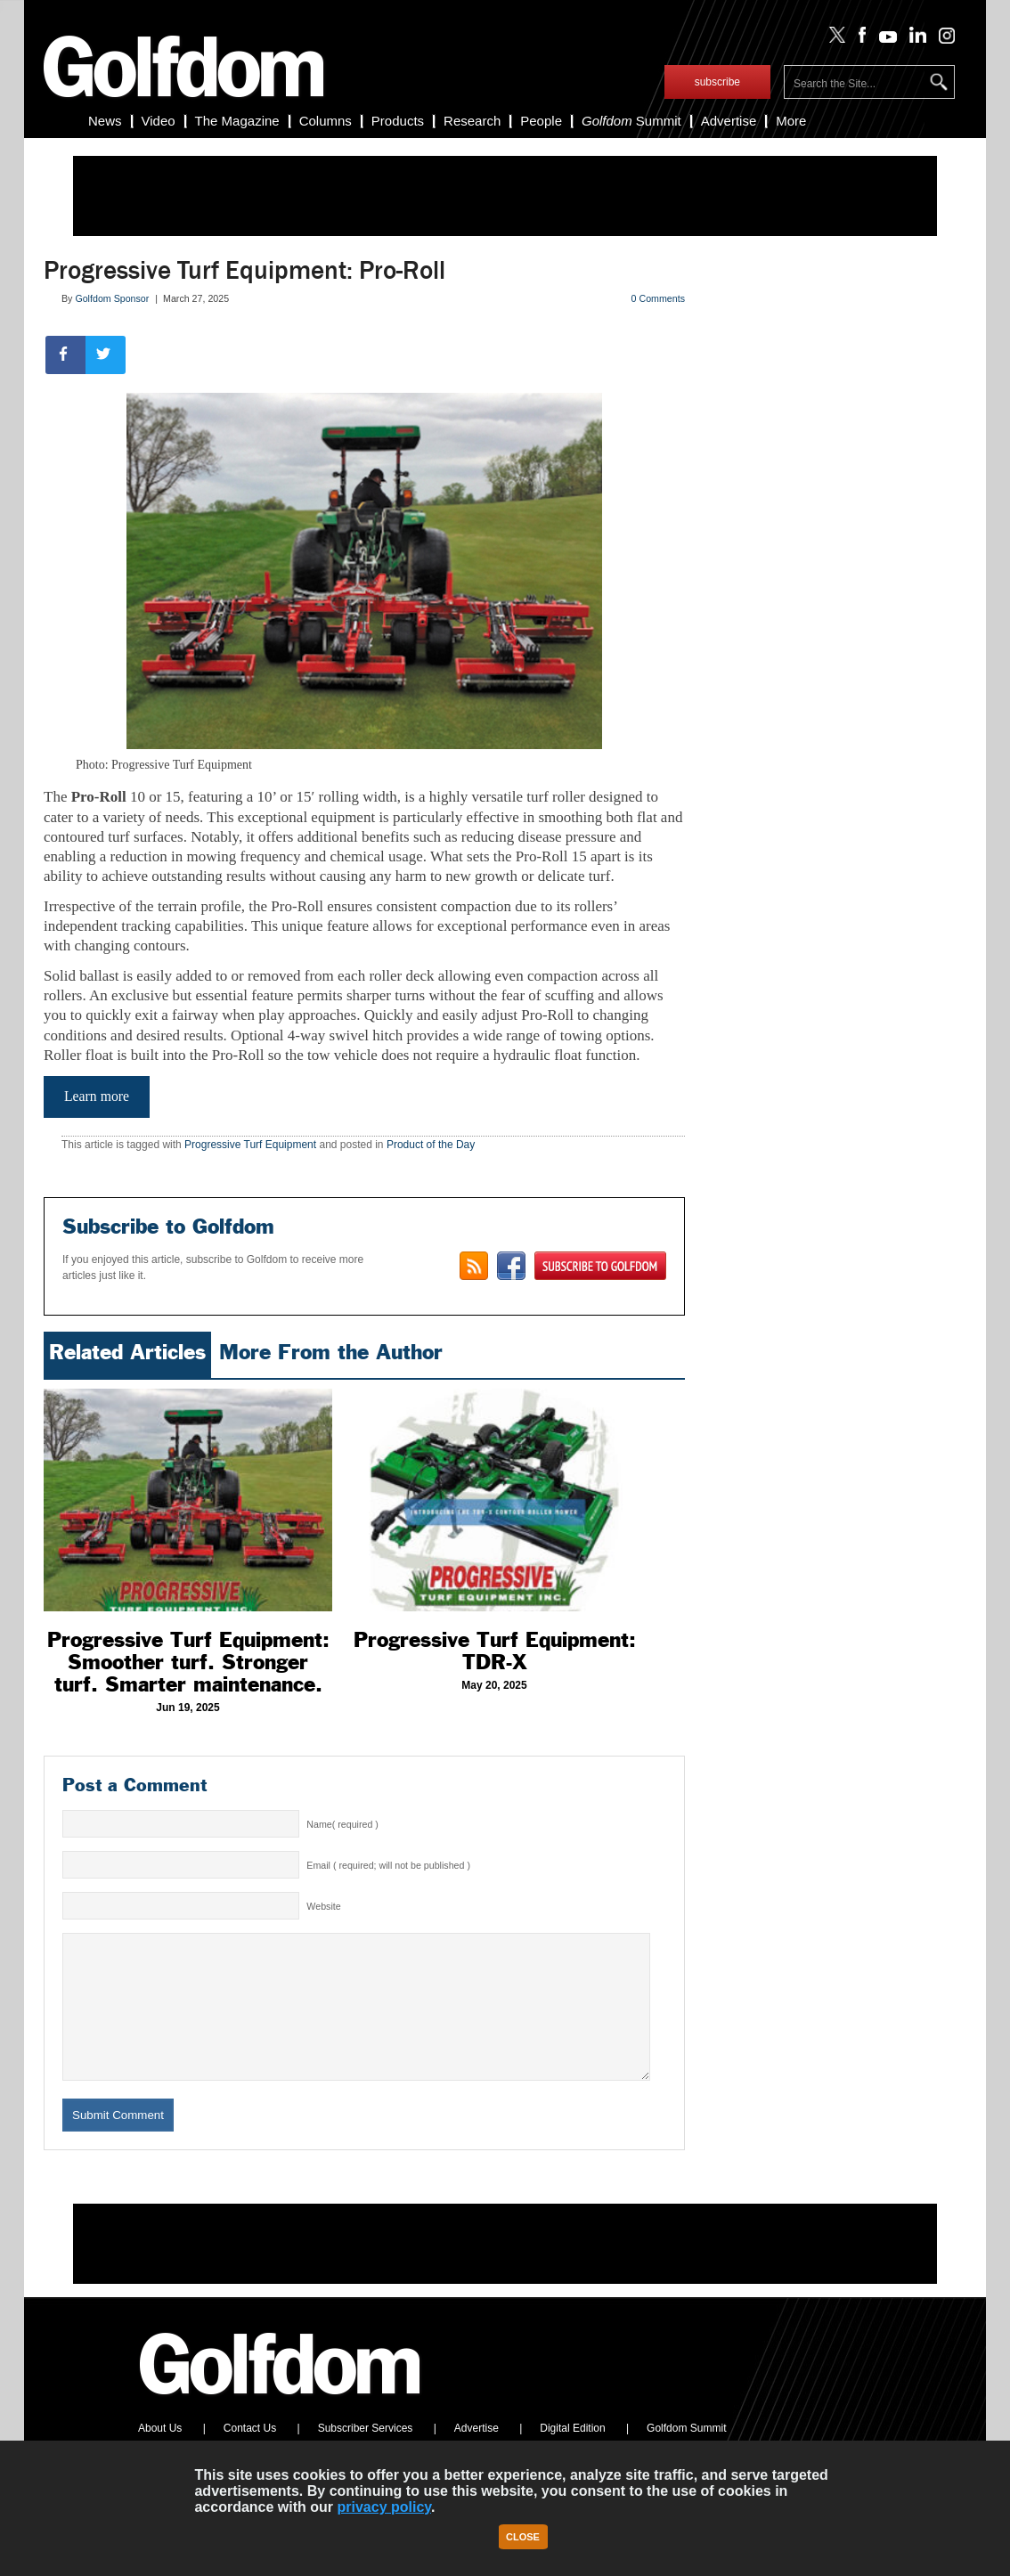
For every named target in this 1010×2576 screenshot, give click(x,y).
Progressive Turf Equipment (250, 1144)
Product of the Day (431, 1144)
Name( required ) (342, 1824)
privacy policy (385, 2507)
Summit (631, 120)
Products (397, 120)
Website (323, 1906)
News (105, 120)
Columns (325, 120)
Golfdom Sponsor (112, 298)
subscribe (717, 82)
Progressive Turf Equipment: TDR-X (495, 1651)
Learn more (96, 1096)
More (791, 120)
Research (472, 120)
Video (158, 120)
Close (523, 2536)
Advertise (729, 120)
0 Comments (658, 298)
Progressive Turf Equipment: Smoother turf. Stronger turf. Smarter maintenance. (188, 1662)
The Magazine (237, 120)
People (541, 120)
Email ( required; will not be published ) (388, 1865)
